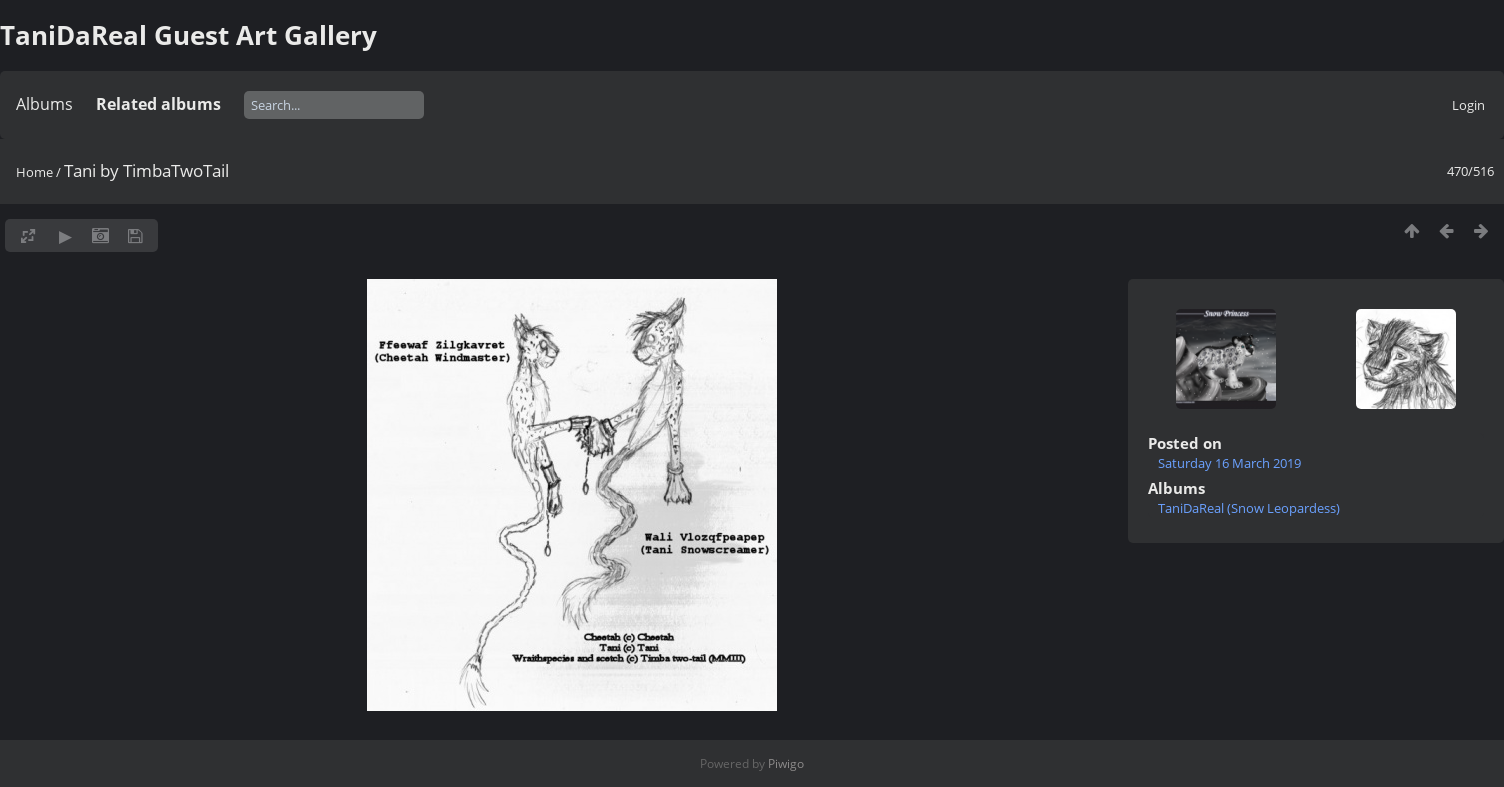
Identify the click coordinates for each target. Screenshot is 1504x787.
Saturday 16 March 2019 (1229, 463)
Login (1468, 105)
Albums (44, 104)
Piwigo (786, 763)
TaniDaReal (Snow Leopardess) (1249, 508)
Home (34, 172)
